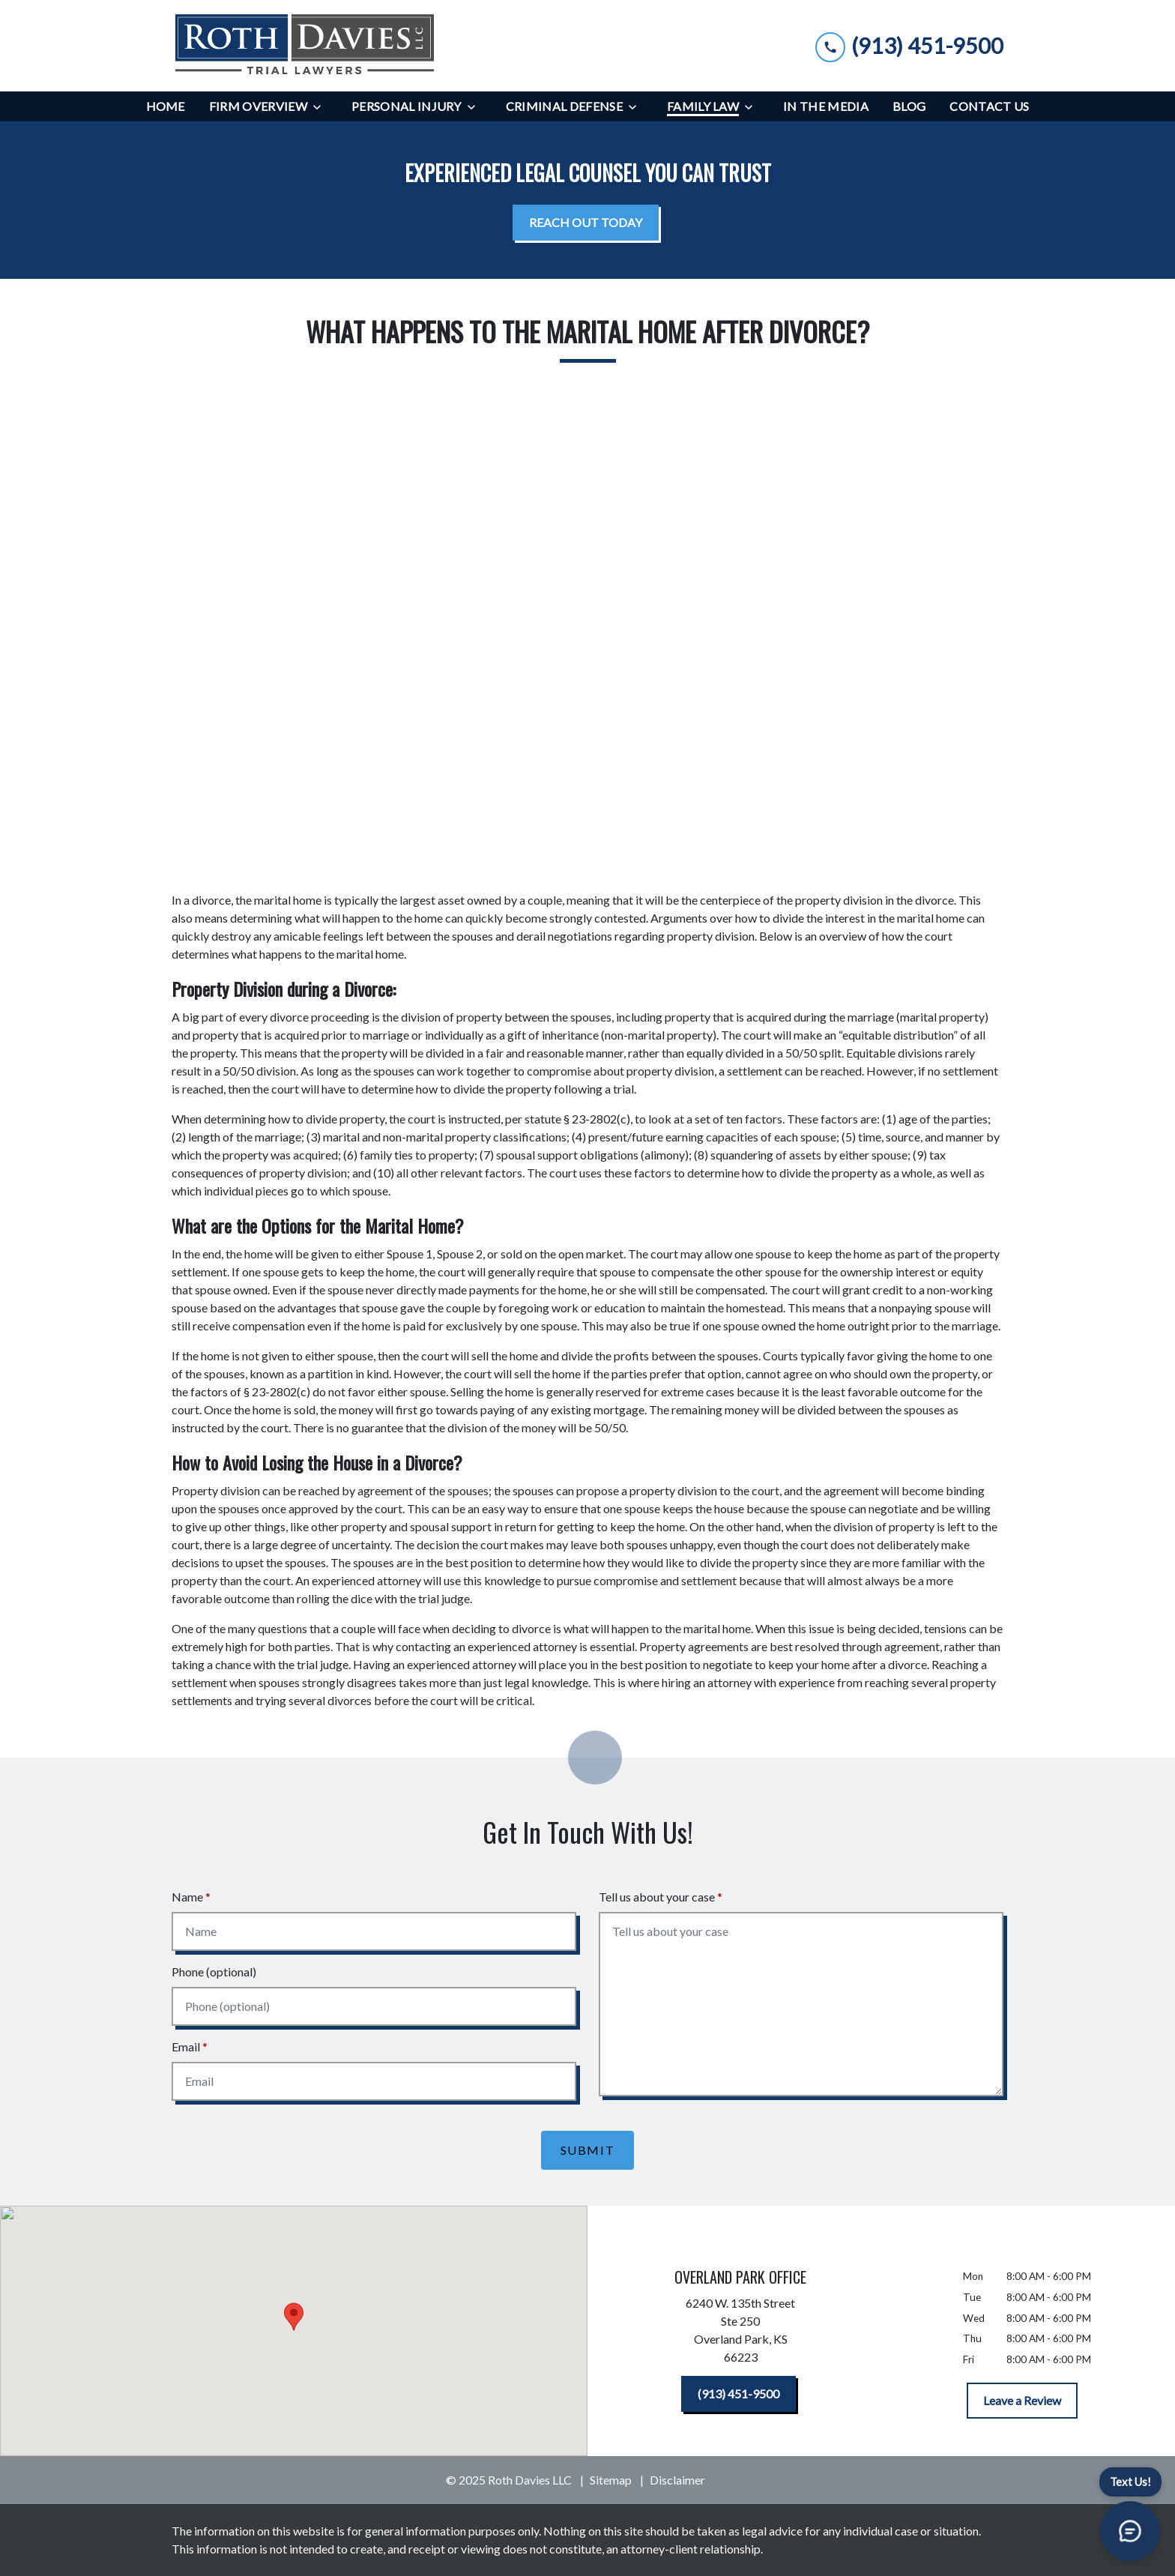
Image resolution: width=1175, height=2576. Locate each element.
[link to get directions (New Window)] (740, 2333)
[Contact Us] (989, 106)
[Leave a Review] (1022, 2401)
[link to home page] (304, 45)
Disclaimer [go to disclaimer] (677, 2480)
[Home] (165, 106)
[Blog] (908, 106)
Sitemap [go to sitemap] (611, 2480)
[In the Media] (826, 106)
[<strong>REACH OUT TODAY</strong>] (586, 223)
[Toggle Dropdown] (321, 106)
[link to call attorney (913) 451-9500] (909, 45)
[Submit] (588, 2150)
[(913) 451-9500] (738, 2394)
